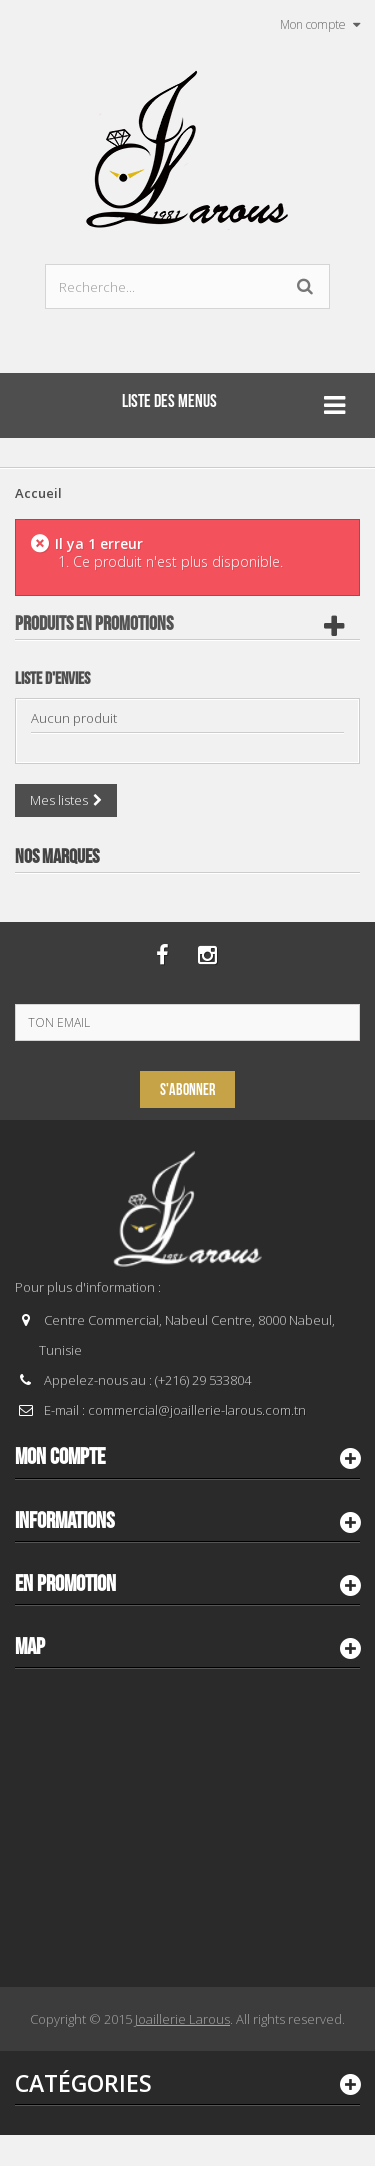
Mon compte (60, 1457)
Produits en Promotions (94, 624)
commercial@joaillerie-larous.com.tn (197, 1410)
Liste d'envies (52, 679)
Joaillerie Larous (182, 2019)
